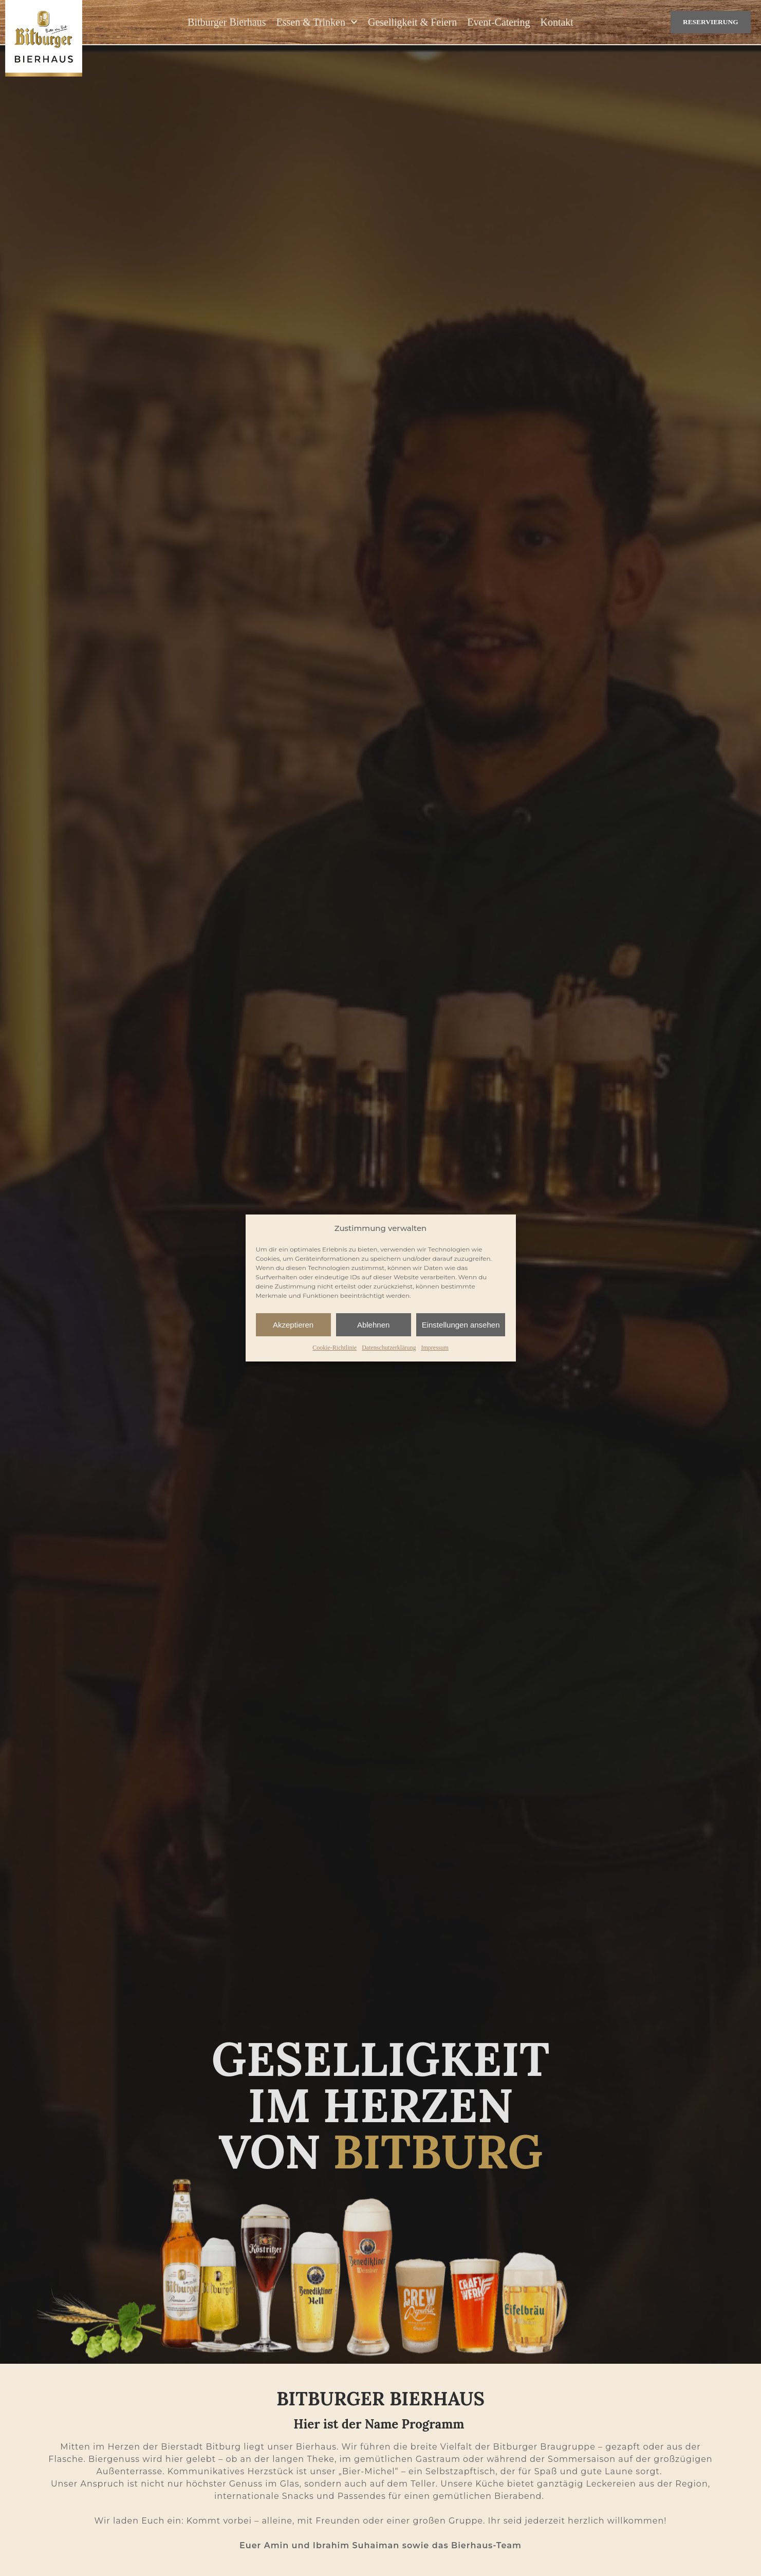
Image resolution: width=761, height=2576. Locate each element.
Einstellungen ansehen (461, 1324)
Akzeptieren (293, 1324)
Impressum (434, 1347)
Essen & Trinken (316, 22)
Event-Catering (498, 22)
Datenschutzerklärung (389, 1347)
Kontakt (556, 22)
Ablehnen (373, 1324)
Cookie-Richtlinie (334, 1347)
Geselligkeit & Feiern (412, 22)
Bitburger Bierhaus (227, 22)
